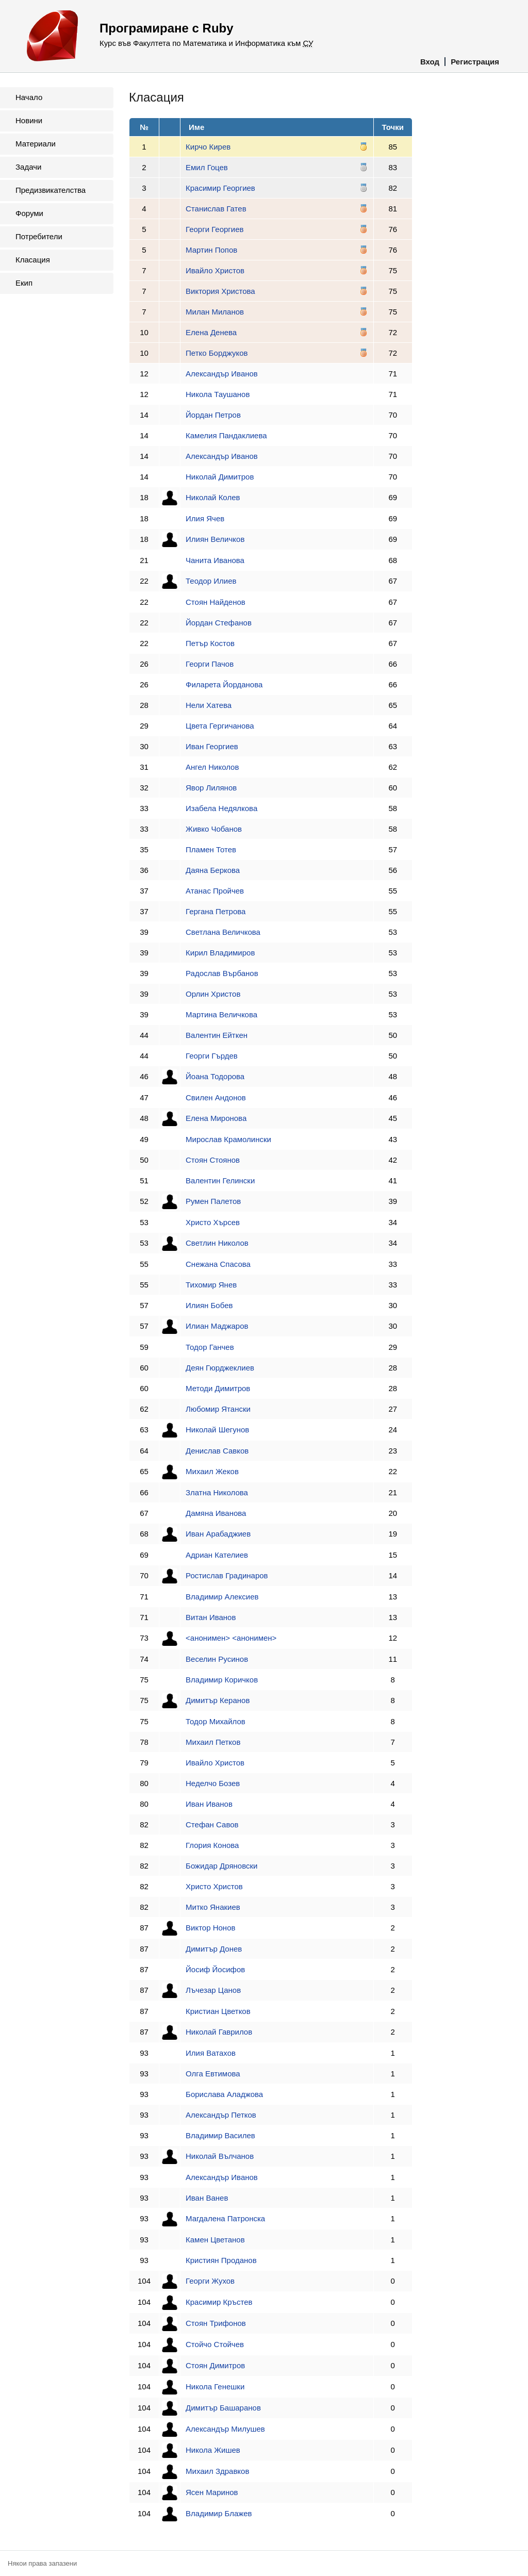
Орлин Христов (213, 993)
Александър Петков (221, 2114)
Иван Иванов (209, 1803)
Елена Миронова (216, 1118)
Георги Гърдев (212, 1055)
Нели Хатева (209, 705)
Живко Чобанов (214, 828)
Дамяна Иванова (216, 1513)
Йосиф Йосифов (215, 1969)
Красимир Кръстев (219, 2302)
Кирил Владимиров (220, 952)
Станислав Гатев (216, 208)
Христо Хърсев (213, 1222)
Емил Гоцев (207, 167)
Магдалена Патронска (225, 2218)
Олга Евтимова (213, 2073)
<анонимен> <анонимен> (231, 1637)
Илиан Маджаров (217, 1326)
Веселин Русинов (217, 1659)
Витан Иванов (211, 1617)
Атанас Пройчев (215, 890)
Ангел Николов (212, 767)
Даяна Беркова (213, 870)
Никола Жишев (213, 2450)
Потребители (38, 236)
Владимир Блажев (219, 2513)
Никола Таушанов (218, 394)
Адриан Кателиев (217, 1554)
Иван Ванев (207, 2197)
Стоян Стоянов (213, 1159)
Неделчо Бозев (213, 1783)
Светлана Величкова (223, 932)
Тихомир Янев (211, 1284)
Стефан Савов (212, 1824)
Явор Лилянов (211, 787)
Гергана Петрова (215, 911)
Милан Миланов (215, 311)
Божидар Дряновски (221, 1865)
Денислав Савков (217, 1450)
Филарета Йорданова (224, 684)
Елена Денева (211, 332)
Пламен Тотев (211, 849)
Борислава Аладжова (224, 2094)
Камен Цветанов (215, 2239)
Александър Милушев (225, 2428)
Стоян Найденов (215, 602)
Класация (32, 259)
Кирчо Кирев (208, 146)
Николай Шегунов (217, 1429)
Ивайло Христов (215, 270)
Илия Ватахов (211, 2053)
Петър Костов (210, 643)
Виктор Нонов (210, 1927)
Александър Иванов (222, 373)
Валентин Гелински (220, 1180)
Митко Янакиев (213, 1907)
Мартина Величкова (221, 1014)
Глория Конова (212, 1845)
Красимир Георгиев (220, 188)
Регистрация (475, 61)
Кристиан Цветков (218, 2011)
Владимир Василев (220, 2135)
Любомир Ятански (218, 1409)
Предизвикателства (50, 190)
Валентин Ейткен (217, 1035)
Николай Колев (213, 497)
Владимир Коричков (222, 1679)
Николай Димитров (220, 476)
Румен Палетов (213, 1201)
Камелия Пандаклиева (226, 435)
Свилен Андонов (216, 1097)
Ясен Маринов (212, 2492)
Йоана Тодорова (215, 1076)
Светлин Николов (217, 1243)
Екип (23, 282)
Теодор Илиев (211, 580)
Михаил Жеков (212, 1471)
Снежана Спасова (218, 1264)
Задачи (28, 166)
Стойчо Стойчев (215, 2344)
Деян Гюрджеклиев (220, 1367)
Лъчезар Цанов (213, 1990)
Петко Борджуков (217, 353)
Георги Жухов (210, 2280)
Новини (28, 120)
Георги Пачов (210, 663)
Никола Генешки (215, 2386)
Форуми (29, 213)
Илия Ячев (205, 518)
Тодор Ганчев (210, 1347)
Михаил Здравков (217, 2471)
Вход (429, 61)
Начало (28, 97)
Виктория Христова (220, 291)
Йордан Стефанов (219, 622)
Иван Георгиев (212, 746)
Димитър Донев (214, 1948)
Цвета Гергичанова (220, 725)
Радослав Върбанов (222, 973)
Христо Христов (214, 1886)
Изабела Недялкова (221, 808)
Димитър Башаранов (223, 2407)
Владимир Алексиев (222, 1596)
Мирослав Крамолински (228, 1139)
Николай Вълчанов (220, 2156)
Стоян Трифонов (216, 2323)
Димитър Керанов (218, 1700)
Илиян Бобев (209, 1305)
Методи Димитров (218, 1388)
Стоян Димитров (215, 2365)
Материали (35, 143)
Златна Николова (217, 1492)
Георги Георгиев (214, 229)
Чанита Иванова (215, 560)
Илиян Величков (215, 539)
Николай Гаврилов (219, 2031)
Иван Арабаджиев (218, 1533)
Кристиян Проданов (221, 2260)
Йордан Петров (213, 414)
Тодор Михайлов (215, 1721)
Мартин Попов (211, 249)
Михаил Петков (213, 1742)
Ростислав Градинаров (227, 1575)
